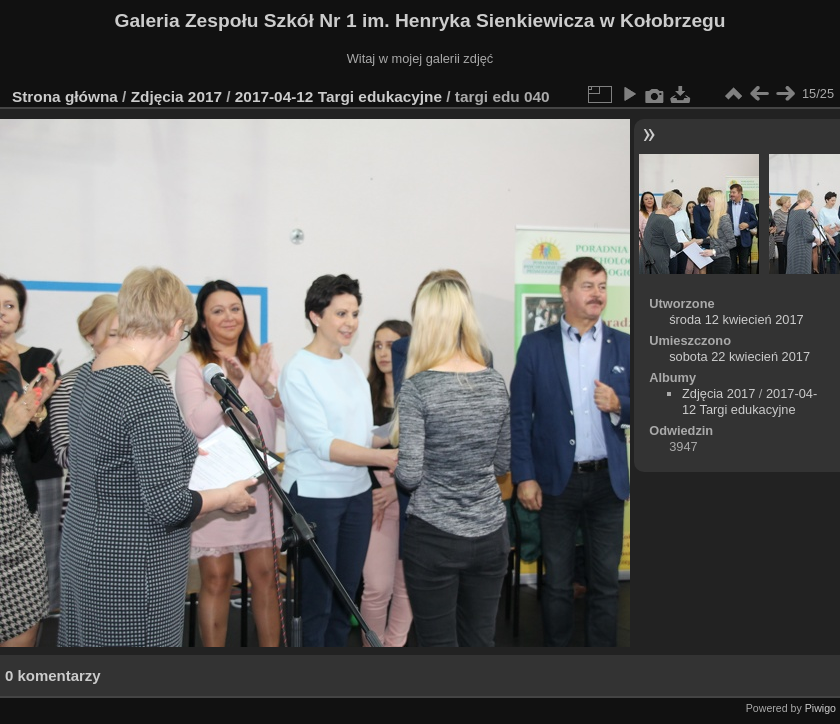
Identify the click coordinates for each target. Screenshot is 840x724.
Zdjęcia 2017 (176, 96)
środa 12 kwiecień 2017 (736, 319)
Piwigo (820, 708)
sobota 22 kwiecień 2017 (739, 356)
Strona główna (65, 96)
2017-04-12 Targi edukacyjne (338, 96)
